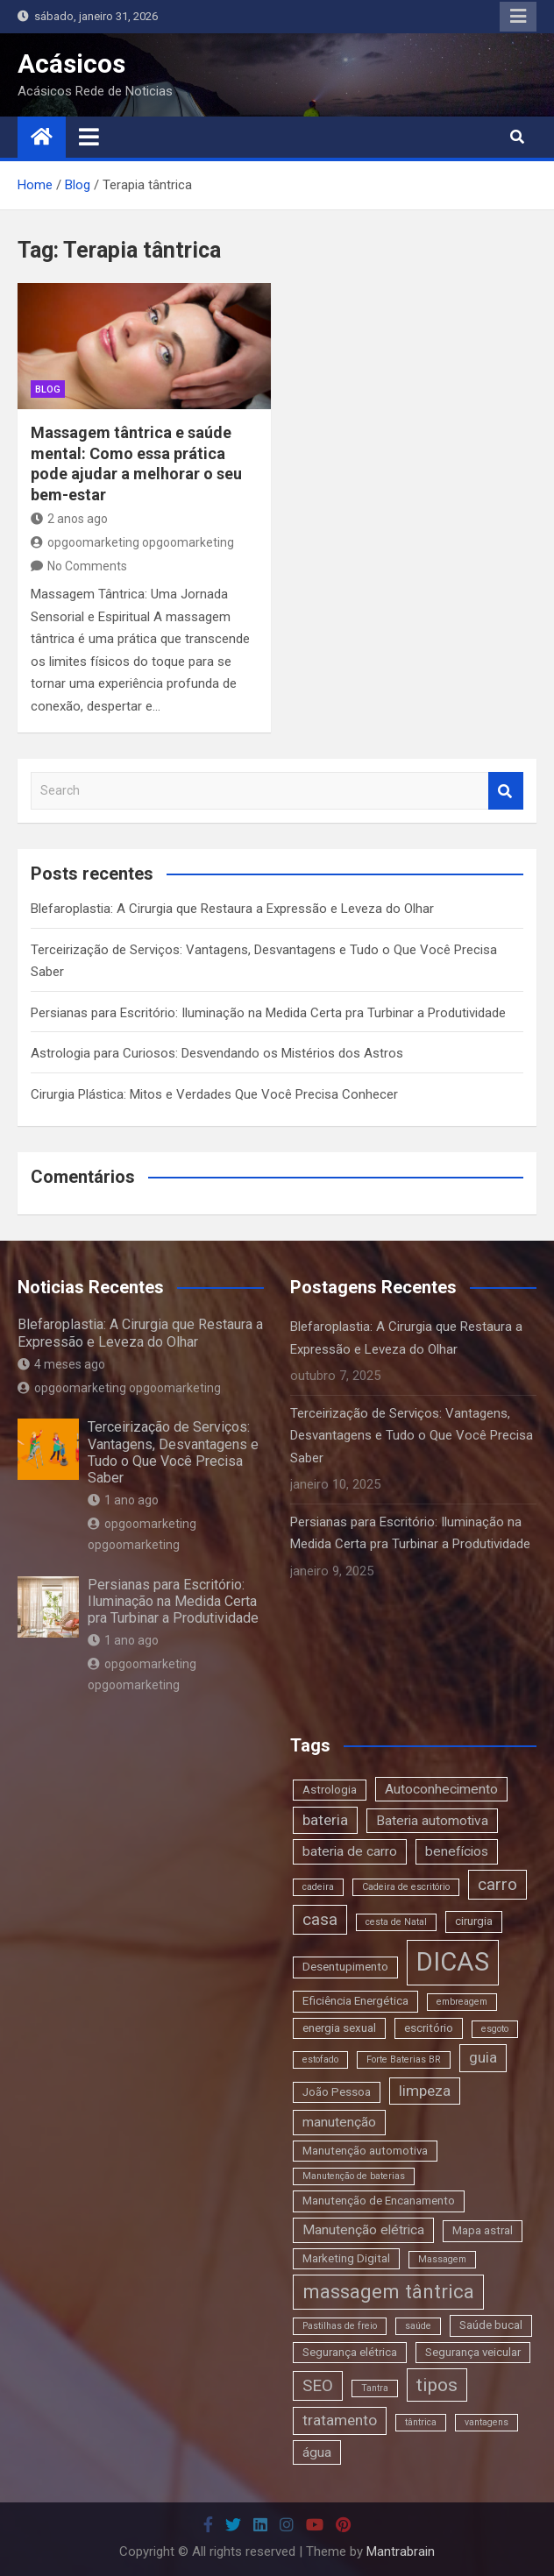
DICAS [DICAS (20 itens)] (452, 1962)
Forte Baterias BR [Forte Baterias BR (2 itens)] (403, 2059)
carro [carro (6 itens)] (497, 1884)
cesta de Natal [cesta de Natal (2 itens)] (396, 1922)
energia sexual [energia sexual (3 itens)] (339, 2028)
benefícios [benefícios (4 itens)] (456, 1851)
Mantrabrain (400, 2551)
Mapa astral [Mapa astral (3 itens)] (482, 2230)
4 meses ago (61, 1364)
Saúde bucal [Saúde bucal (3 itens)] (490, 2325)
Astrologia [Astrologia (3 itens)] (329, 1789)
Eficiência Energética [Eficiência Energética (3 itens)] (355, 2000)
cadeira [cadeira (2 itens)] (318, 1887)
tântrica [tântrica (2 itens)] (421, 2422)
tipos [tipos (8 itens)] (437, 2385)
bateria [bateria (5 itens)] (325, 1820)
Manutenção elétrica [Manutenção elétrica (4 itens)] (363, 2230)
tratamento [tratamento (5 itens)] (339, 2420)
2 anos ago (69, 519)
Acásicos (71, 63)
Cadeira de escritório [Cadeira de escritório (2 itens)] (406, 1887)
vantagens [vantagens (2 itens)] (486, 2422)
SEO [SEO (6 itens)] (317, 2385)
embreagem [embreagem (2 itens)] (462, 2001)
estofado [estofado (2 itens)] (320, 2059)
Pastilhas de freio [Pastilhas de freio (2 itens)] (339, 2326)
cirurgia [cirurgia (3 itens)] (474, 1921)
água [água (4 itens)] (316, 2452)
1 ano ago (123, 1500)
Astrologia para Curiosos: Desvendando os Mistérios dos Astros (217, 1053)
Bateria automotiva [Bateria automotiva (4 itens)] (432, 1821)
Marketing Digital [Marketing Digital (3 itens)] (346, 2258)
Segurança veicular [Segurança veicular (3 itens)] (473, 2352)
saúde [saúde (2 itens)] (418, 2326)
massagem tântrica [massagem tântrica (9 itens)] (388, 2291)
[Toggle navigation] (89, 137)
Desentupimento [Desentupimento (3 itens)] (345, 1966)
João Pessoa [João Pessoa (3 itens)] (336, 2091)
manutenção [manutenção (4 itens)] (339, 2122)
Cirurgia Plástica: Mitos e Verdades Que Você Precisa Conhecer (214, 1094)
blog (47, 389)
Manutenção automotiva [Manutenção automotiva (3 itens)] (365, 2150)
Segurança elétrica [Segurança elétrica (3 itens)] (349, 2352)
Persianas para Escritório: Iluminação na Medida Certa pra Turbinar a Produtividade (268, 1013)
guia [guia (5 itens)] (483, 2057)
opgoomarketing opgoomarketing (132, 542)
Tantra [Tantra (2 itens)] (374, 2388)
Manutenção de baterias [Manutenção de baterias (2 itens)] (353, 2176)
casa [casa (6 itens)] (319, 1919)
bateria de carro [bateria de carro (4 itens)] (349, 1851)
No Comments (87, 566)
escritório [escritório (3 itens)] (428, 2028)
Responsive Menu (518, 17)
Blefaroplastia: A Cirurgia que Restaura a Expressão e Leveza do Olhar (232, 908)
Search (505, 791)
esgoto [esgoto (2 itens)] (494, 2029)
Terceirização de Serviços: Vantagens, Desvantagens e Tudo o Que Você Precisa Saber (173, 1452)
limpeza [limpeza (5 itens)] (425, 2090)
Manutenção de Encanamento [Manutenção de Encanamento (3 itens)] (378, 2200)
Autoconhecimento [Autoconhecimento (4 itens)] (441, 1789)
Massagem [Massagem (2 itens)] (442, 2259)
